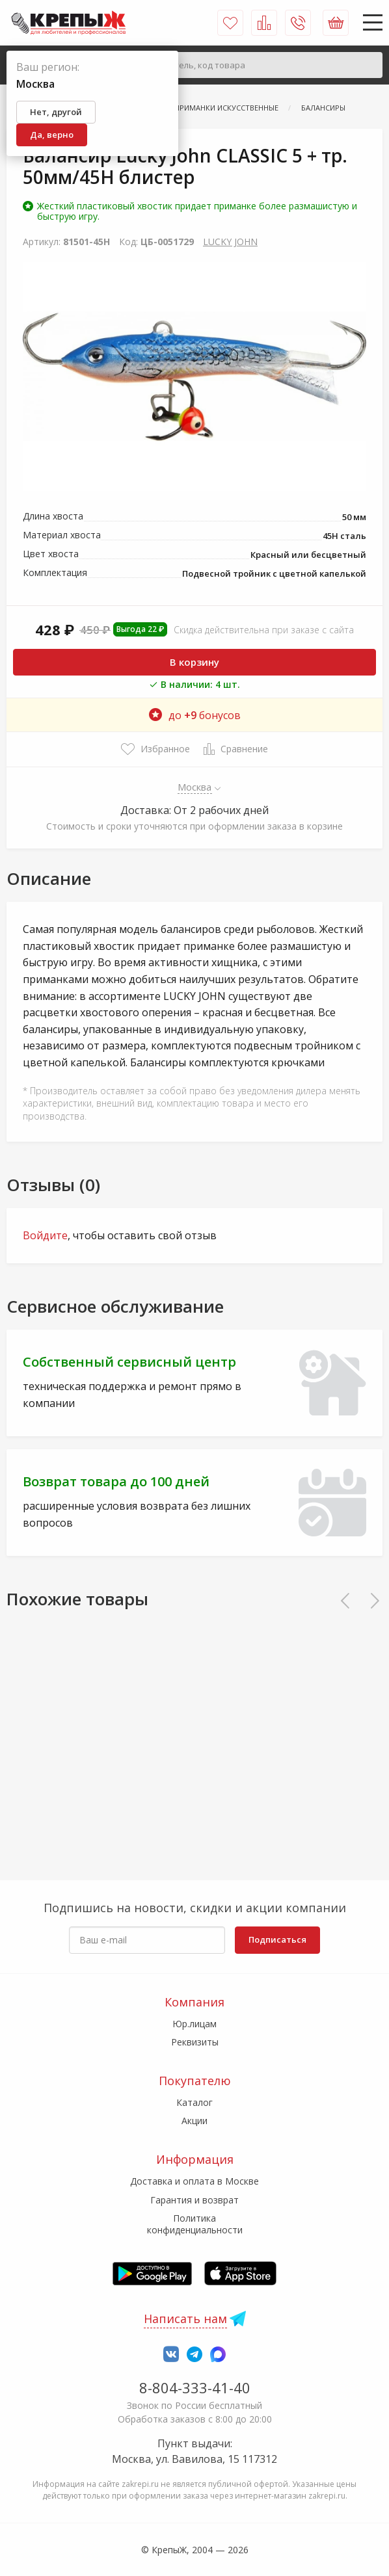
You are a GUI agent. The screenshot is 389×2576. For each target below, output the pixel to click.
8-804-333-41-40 (194, 2387)
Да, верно (52, 134)
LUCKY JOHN (230, 241)
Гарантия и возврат (194, 2200)
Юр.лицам (194, 2023)
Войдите (45, 1235)
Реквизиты (195, 2042)
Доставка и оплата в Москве (194, 2181)
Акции (194, 2120)
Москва (195, 786)
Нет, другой (56, 112)
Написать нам (185, 2318)
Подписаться (277, 1939)
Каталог (194, 2102)
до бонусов (195, 715)
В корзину (194, 661)
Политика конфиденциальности (195, 2224)
